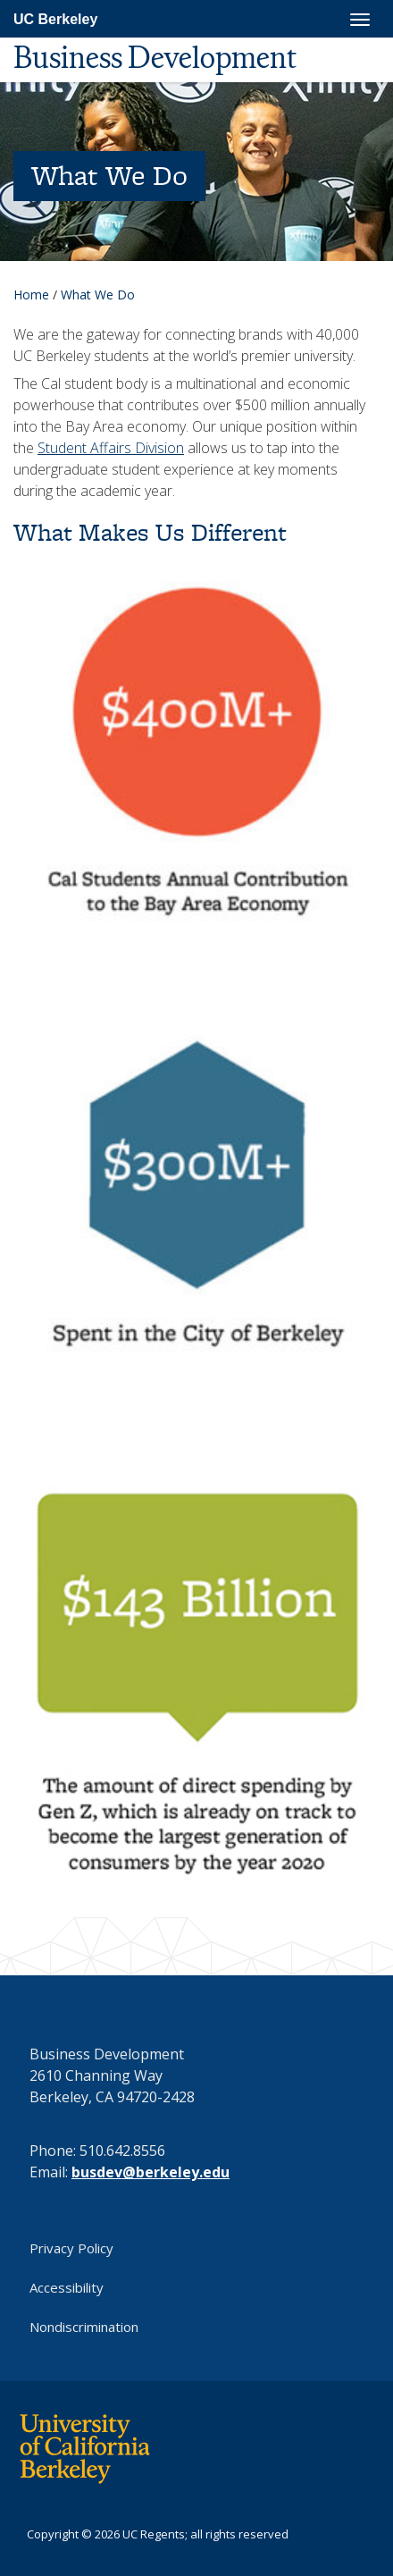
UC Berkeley (55, 19)
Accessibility (66, 2287)
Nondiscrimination (83, 2327)
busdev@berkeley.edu (150, 2172)
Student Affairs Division (111, 448)
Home (31, 294)
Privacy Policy (71, 2248)
